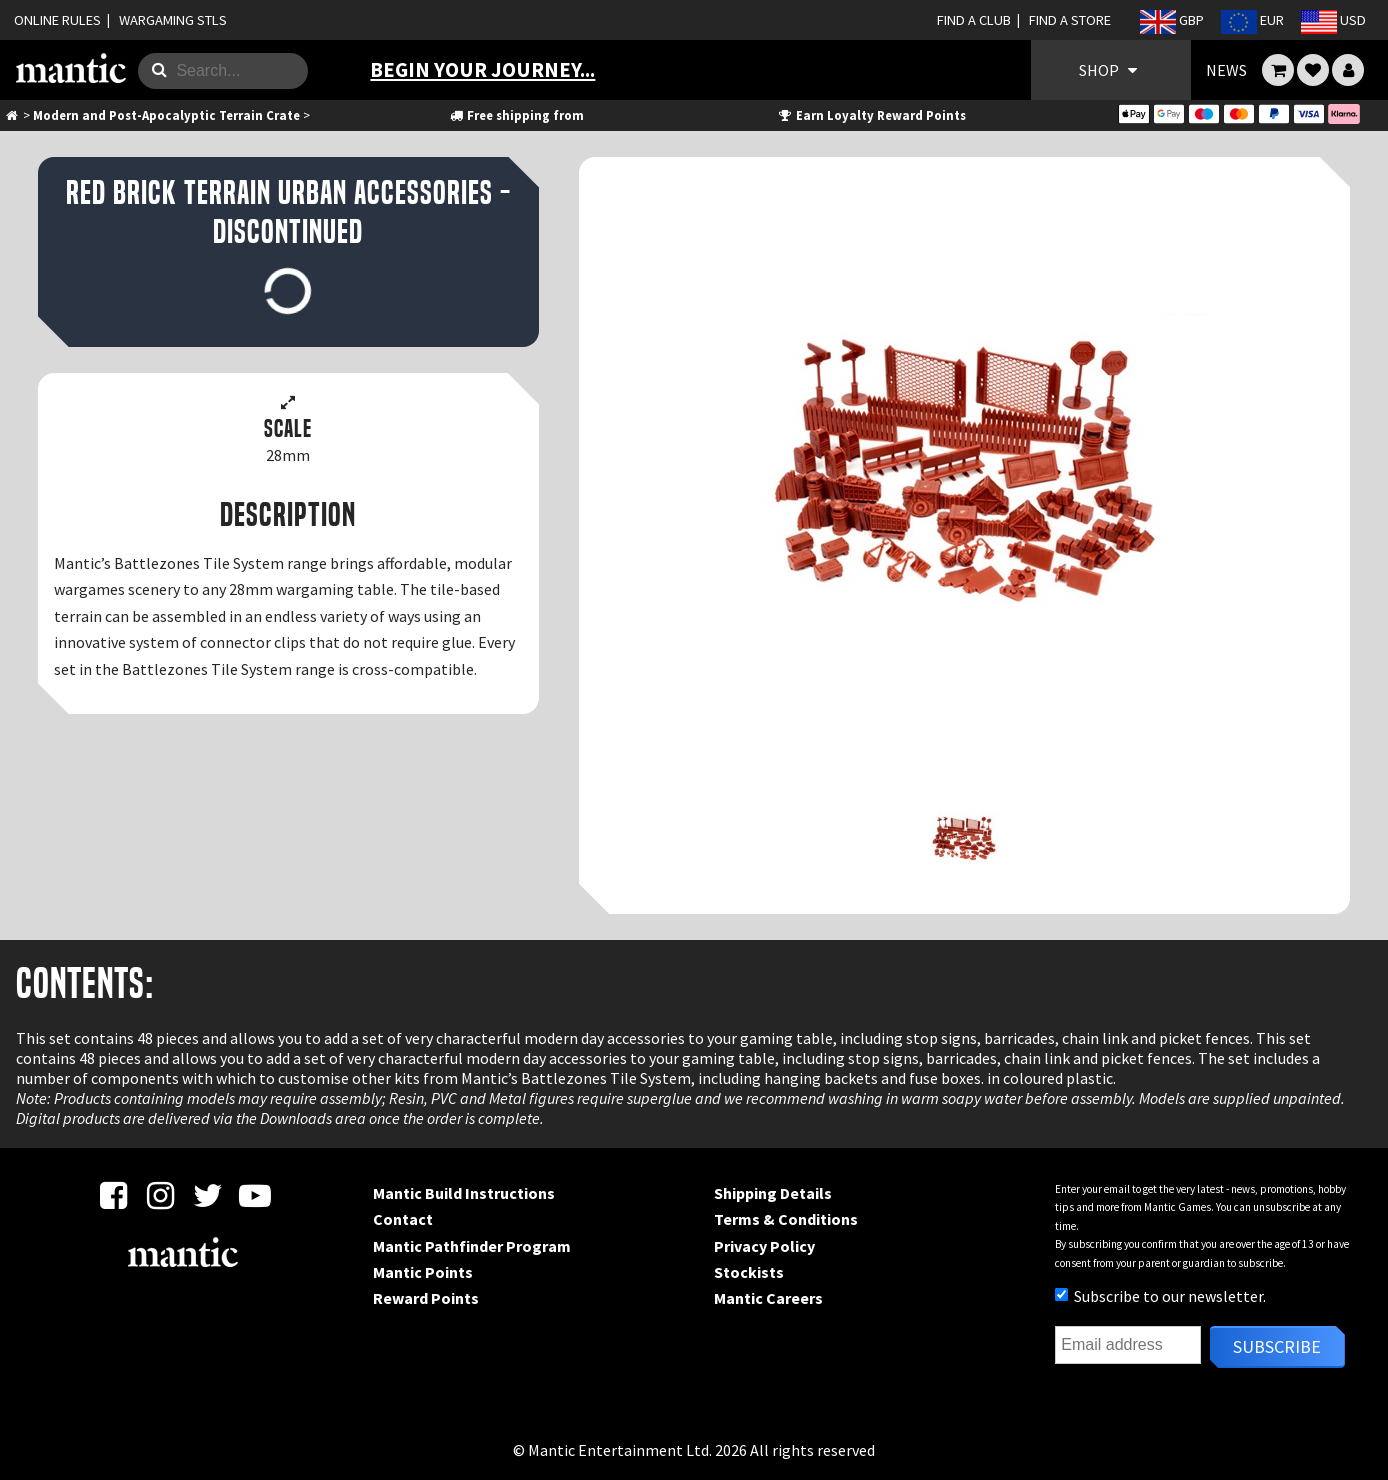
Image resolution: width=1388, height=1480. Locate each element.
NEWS (1226, 70)
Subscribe (1277, 1346)
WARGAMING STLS (173, 20)
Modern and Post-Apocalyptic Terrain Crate (166, 115)
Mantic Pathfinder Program (472, 1246)
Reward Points (426, 1298)
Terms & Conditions (786, 1219)
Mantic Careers (768, 1298)
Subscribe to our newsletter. (1160, 1296)
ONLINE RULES (57, 20)
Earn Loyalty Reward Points (871, 115)
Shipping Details (773, 1193)
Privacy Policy (764, 1246)
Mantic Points (423, 1272)
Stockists (749, 1272)
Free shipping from (516, 115)
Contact (403, 1219)
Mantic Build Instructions (464, 1193)
